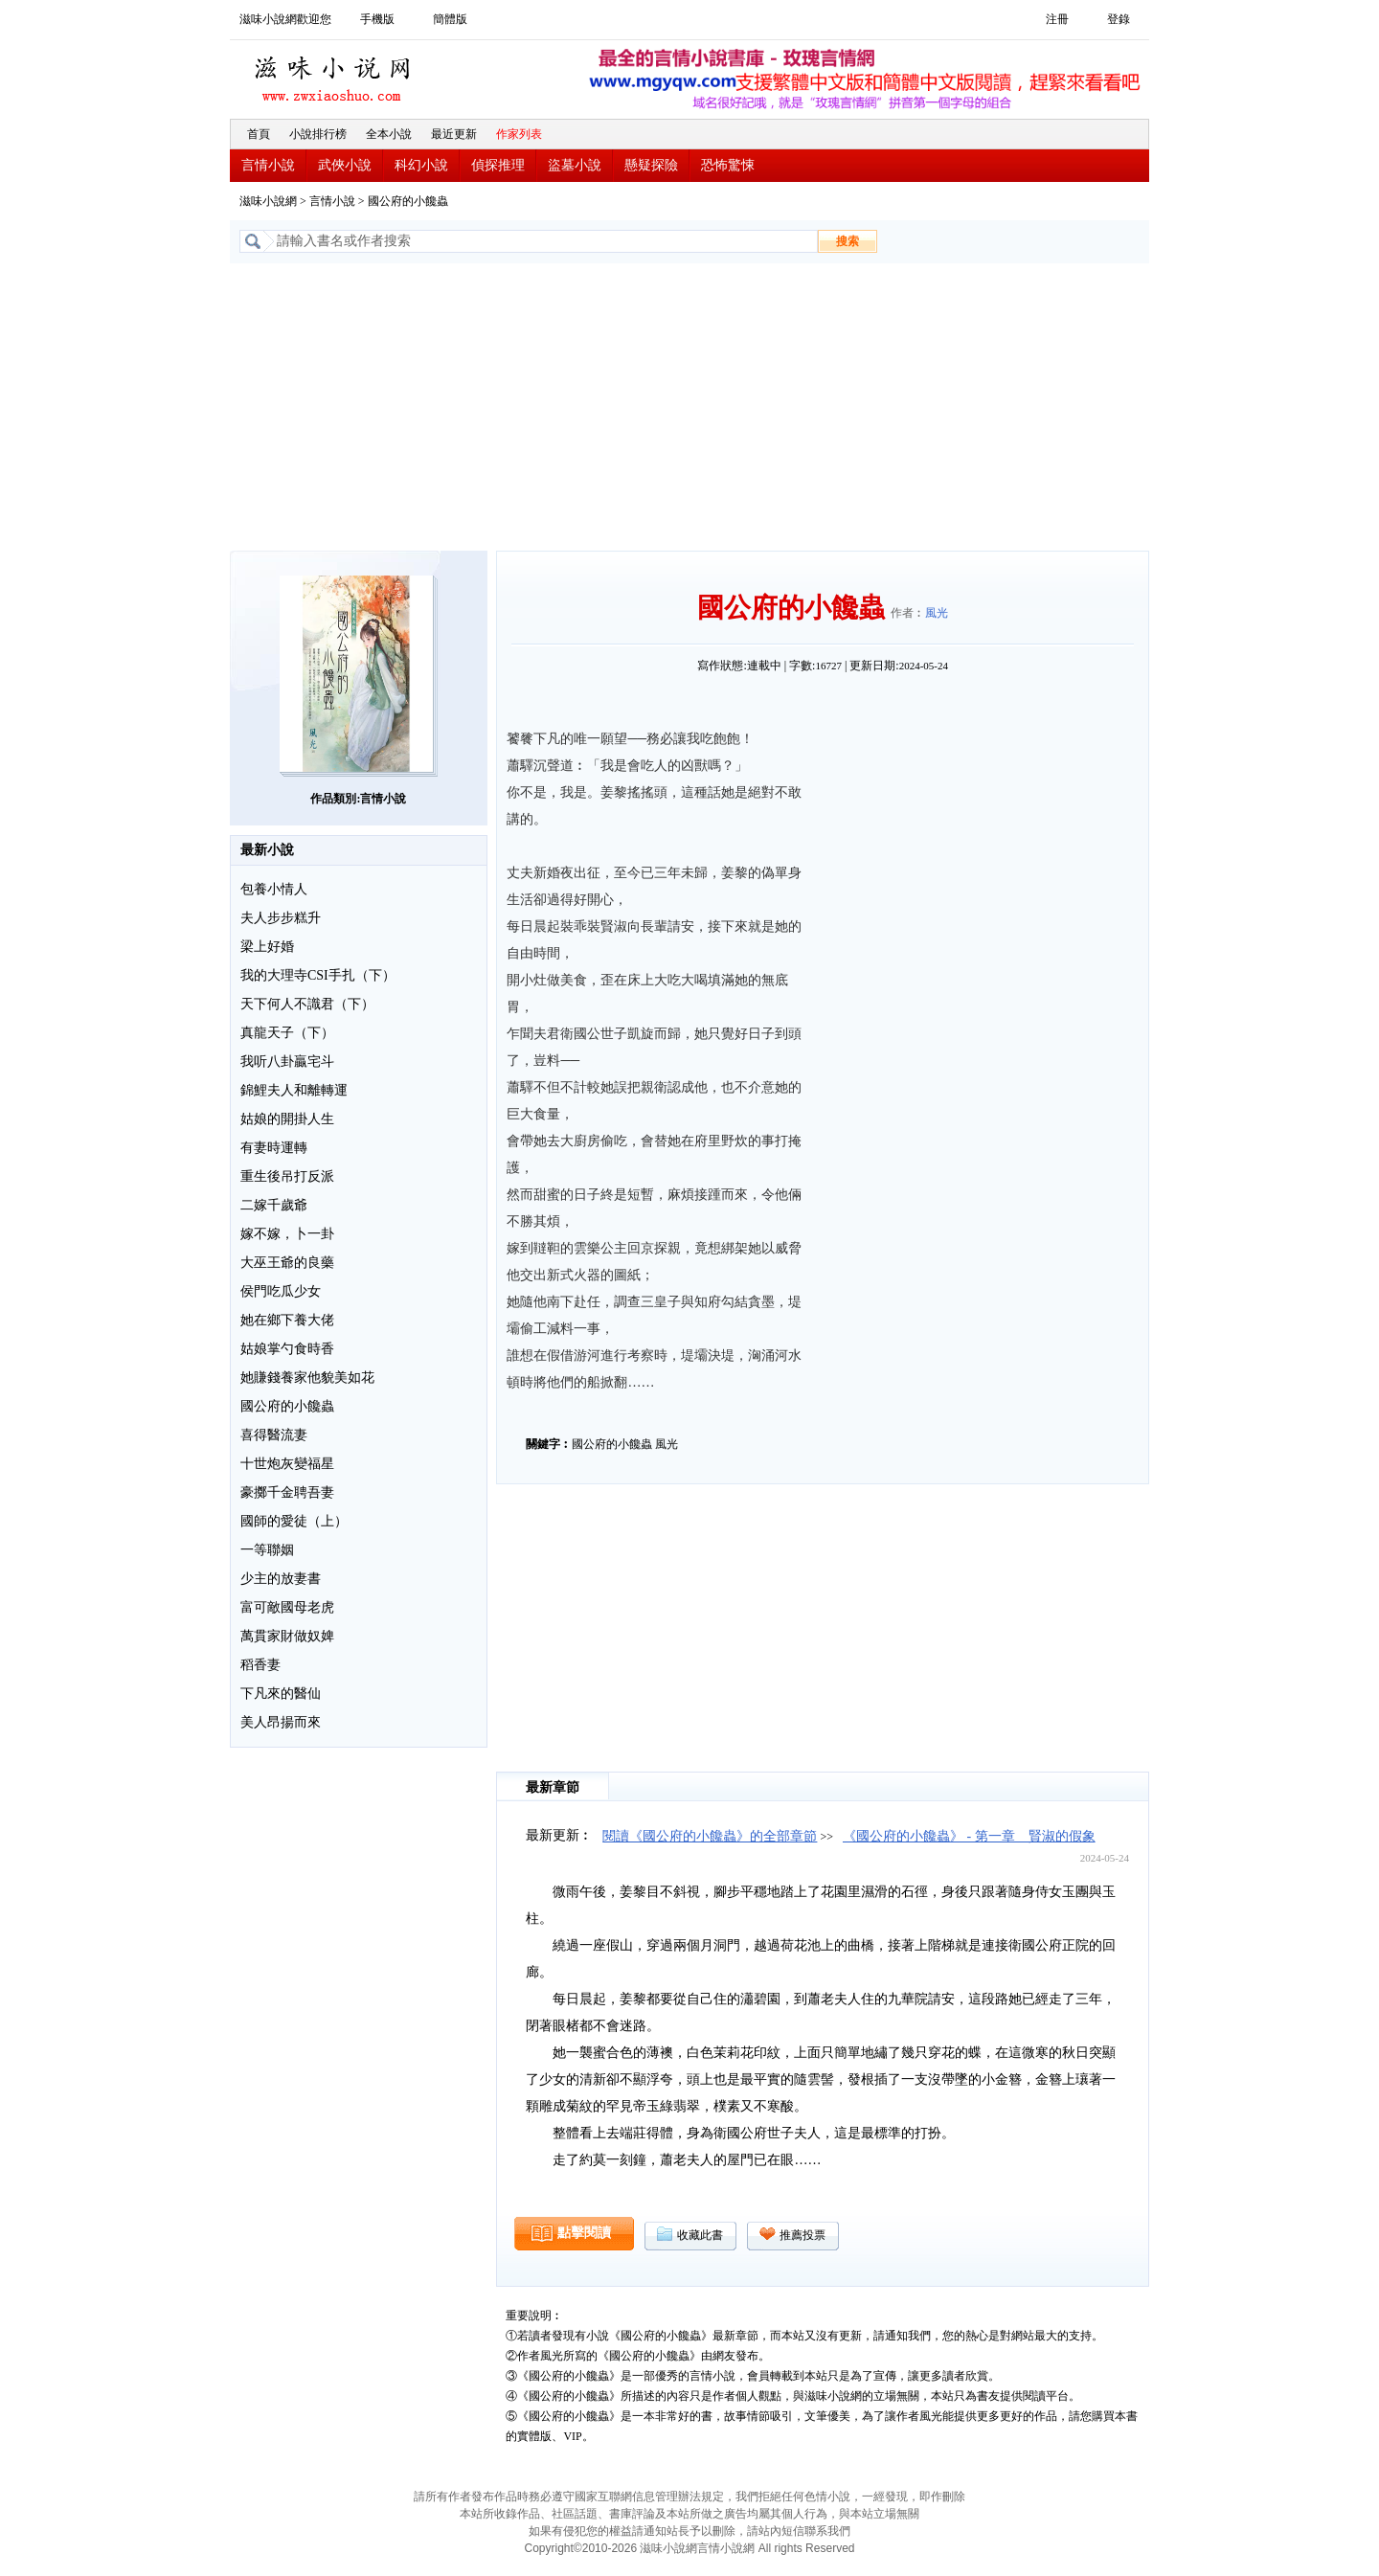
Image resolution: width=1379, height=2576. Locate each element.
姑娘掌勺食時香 (287, 1349)
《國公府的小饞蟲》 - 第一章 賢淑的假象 (969, 1836)
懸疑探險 (651, 165)
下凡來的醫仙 (280, 1693)
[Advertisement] (689, 407)
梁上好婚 (267, 946)
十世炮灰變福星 (287, 1464)
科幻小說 (421, 165)
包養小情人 (273, 889)
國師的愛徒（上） (294, 1521)
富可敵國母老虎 (287, 1607)
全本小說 (389, 134)
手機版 (377, 19)
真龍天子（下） (287, 1033)
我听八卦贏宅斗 (287, 1061)
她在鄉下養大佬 (287, 1320)
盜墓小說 (574, 165)
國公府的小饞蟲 (287, 1406)
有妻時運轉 (273, 1148)
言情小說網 (726, 2548)
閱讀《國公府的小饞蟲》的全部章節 (709, 1836)
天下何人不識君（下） (307, 1004)
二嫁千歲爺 (273, 1205)
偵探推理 (498, 165)
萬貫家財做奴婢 (287, 1636)
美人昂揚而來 (280, 1722)
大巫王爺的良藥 (287, 1262)
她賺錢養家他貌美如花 (307, 1377)
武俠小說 (345, 165)
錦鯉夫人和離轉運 (294, 1090)
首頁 (258, 134)
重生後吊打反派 (287, 1176)
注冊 (1057, 19)
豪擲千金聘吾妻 (287, 1492)
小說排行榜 (318, 134)
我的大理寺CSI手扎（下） (318, 975)
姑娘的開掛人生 (287, 1119)
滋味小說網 (335, 73)
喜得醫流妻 (273, 1435)
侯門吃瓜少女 (280, 1291)
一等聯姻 (267, 1550)
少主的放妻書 (280, 1578)
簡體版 (450, 19)
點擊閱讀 (584, 2233)
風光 (936, 613)
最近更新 (454, 134)
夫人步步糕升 (280, 918)
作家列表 (519, 134)
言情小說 (268, 165)
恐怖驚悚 (728, 165)
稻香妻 (260, 1665)
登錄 (1118, 19)
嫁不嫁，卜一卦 (287, 1234)
